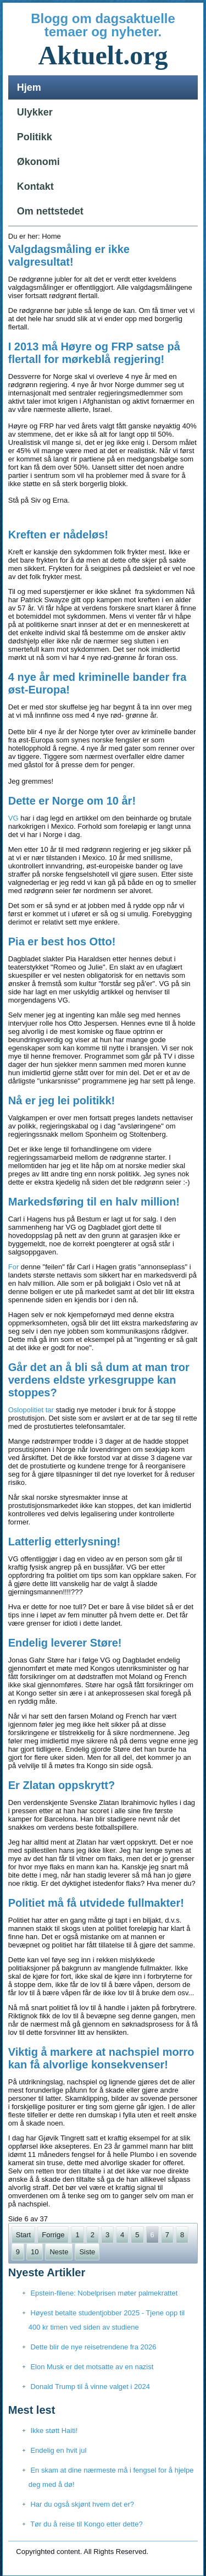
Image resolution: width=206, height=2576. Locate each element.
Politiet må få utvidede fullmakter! (96, 1903)
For (13, 1267)
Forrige (53, 2235)
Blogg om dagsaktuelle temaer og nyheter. (103, 25)
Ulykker (35, 112)
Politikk (34, 136)
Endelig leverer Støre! (65, 1643)
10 (34, 2252)
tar (50, 1410)
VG (13, 818)
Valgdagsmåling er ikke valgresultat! (69, 255)
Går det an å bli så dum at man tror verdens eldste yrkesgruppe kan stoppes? (99, 1380)
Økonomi (38, 161)
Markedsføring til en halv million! (94, 1202)
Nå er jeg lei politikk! (61, 1100)
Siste (87, 2252)
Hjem (29, 87)
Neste (58, 2252)
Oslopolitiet (25, 1410)
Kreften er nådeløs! (58, 535)
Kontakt (35, 186)
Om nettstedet (50, 211)
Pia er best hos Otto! (62, 941)
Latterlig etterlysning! (64, 1541)
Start (23, 2235)
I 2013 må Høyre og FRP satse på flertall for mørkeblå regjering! (94, 352)
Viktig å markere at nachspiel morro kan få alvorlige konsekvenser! (101, 2058)
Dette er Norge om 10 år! (72, 801)
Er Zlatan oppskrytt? (61, 1785)
